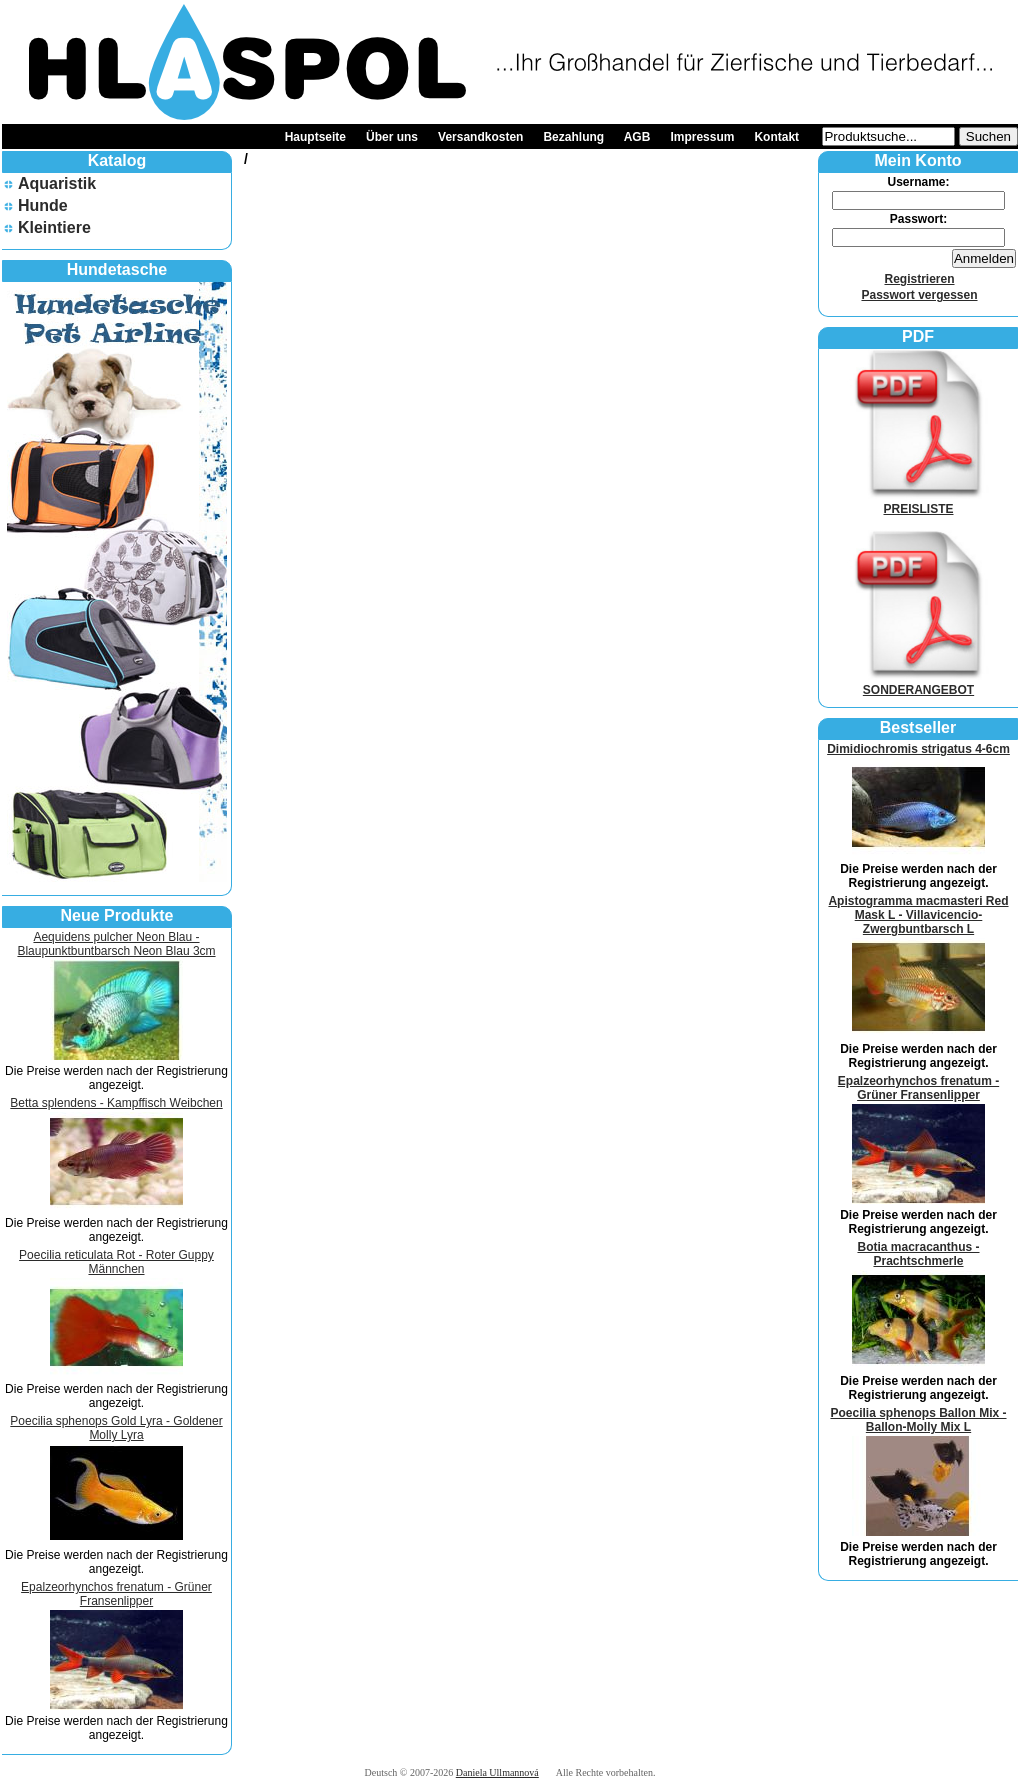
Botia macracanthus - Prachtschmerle (918, 1254)
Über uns (392, 137)
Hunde (43, 205)
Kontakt (776, 137)
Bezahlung (573, 137)
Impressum (702, 137)
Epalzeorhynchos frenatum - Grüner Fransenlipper (116, 1594)
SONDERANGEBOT (919, 683)
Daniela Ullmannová (497, 1772)
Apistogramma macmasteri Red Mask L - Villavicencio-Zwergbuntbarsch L (918, 915)
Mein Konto (917, 160)
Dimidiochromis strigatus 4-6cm (918, 749)
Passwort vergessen (919, 295)
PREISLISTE (919, 502)
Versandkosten (480, 137)
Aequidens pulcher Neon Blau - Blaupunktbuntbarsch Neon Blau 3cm (116, 944)
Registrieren (919, 279)
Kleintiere (54, 227)
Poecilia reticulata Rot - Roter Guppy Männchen (116, 1262)
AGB (637, 137)
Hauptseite (315, 137)
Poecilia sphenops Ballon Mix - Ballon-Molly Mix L (918, 1420)
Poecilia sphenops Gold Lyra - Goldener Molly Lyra (116, 1428)
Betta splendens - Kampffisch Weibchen (116, 1103)
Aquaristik (57, 183)
